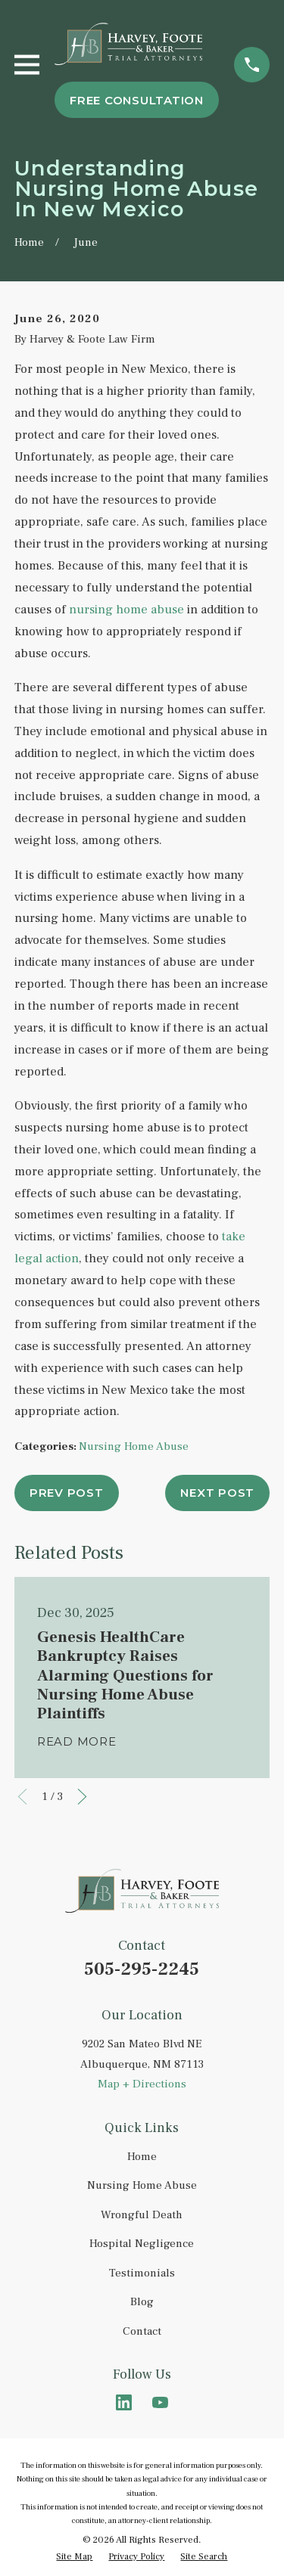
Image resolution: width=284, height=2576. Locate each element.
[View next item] (82, 1797)
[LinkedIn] (124, 2402)
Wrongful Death (142, 2215)
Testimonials (142, 2273)
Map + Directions (142, 2084)
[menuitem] (74, 2557)
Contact (142, 2331)
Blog (142, 2302)
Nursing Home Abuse (134, 1446)
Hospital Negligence (141, 2243)
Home (142, 2156)
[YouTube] (160, 2402)
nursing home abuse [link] (126, 609)
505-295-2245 (141, 1969)
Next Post (217, 1492)
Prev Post (67, 1492)
